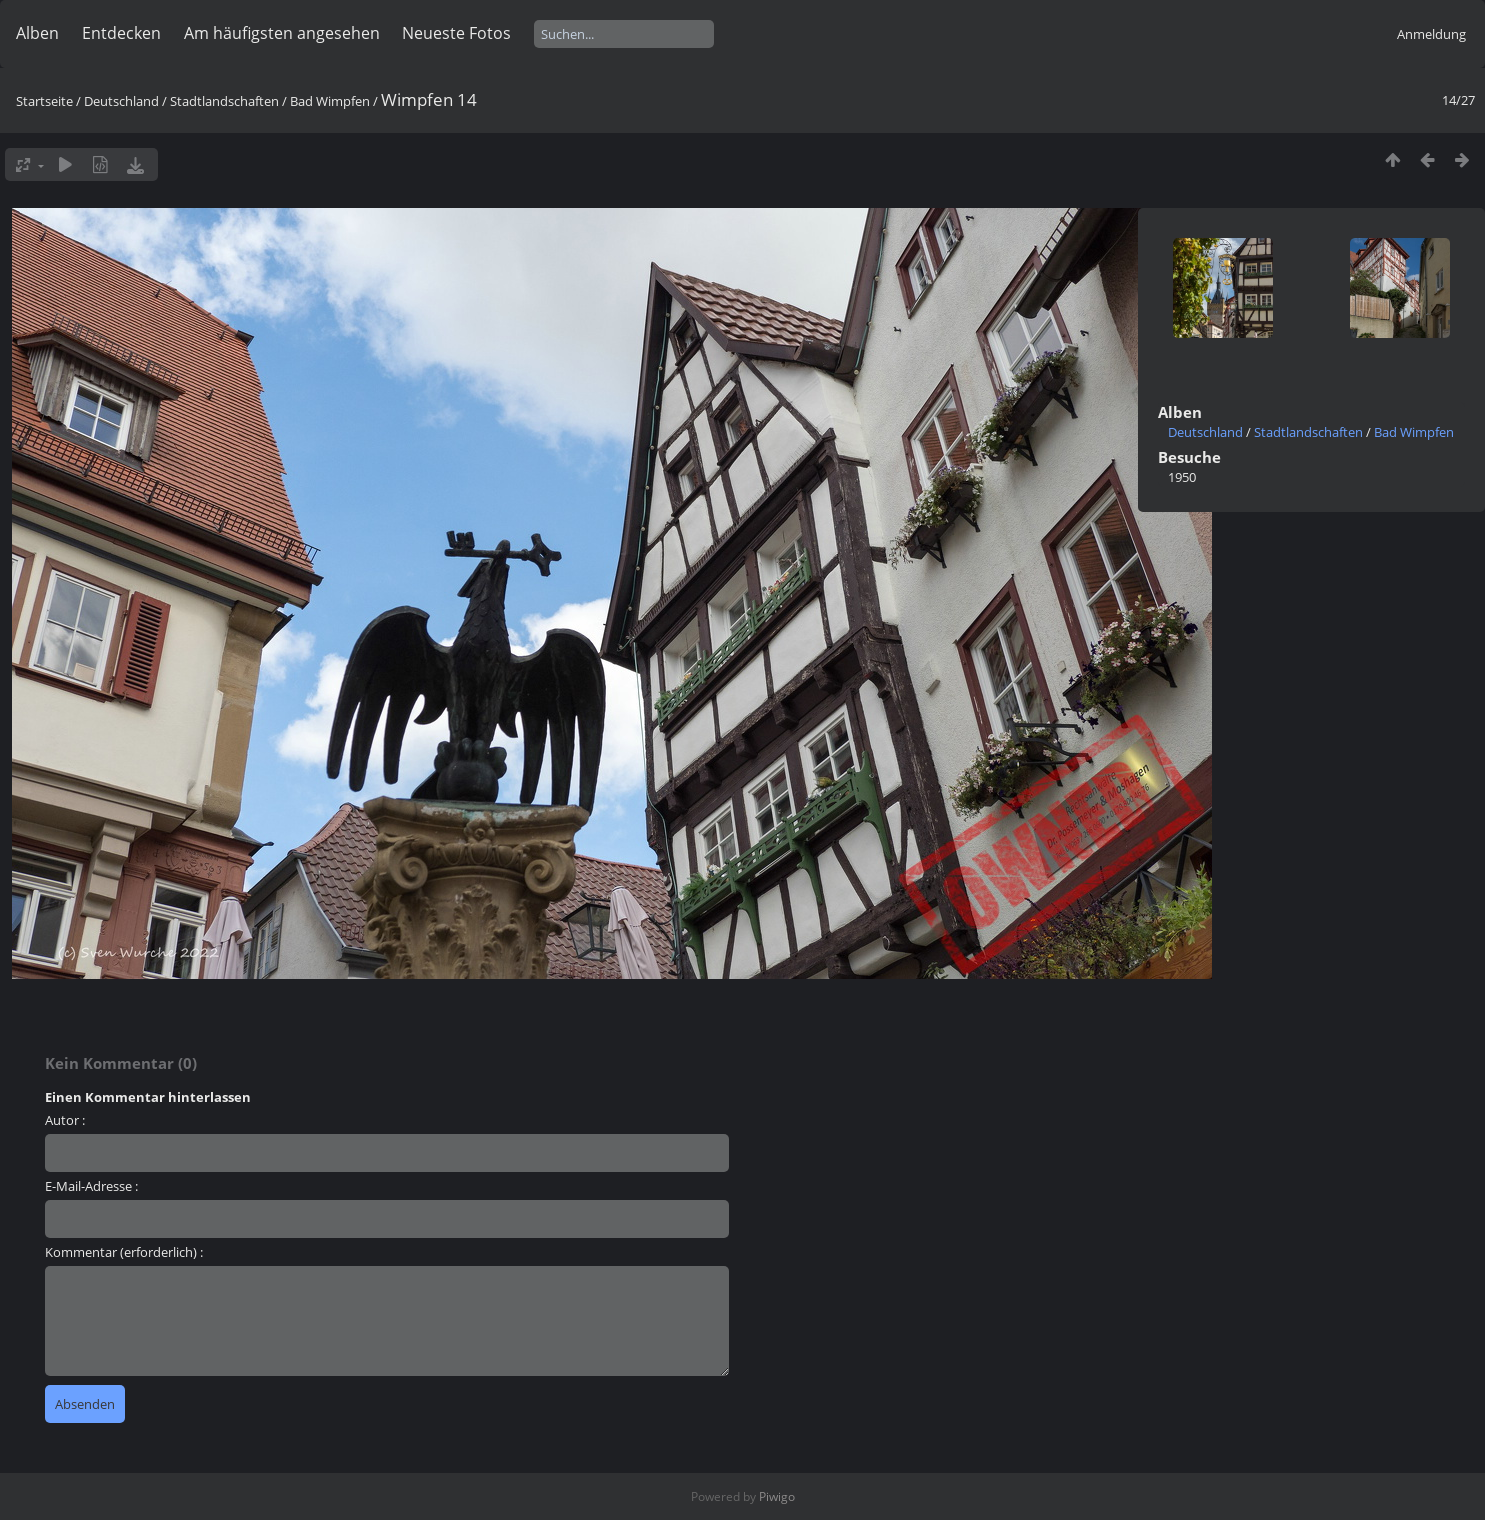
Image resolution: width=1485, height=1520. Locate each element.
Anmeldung (1431, 34)
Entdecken (121, 33)
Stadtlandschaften (224, 101)
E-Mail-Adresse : (91, 1186)
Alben (37, 33)
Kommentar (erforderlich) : (124, 1252)
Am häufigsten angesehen (282, 33)
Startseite (44, 101)
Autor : (65, 1120)
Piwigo (777, 1496)
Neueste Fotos (456, 33)
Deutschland (121, 101)
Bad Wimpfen (330, 101)
